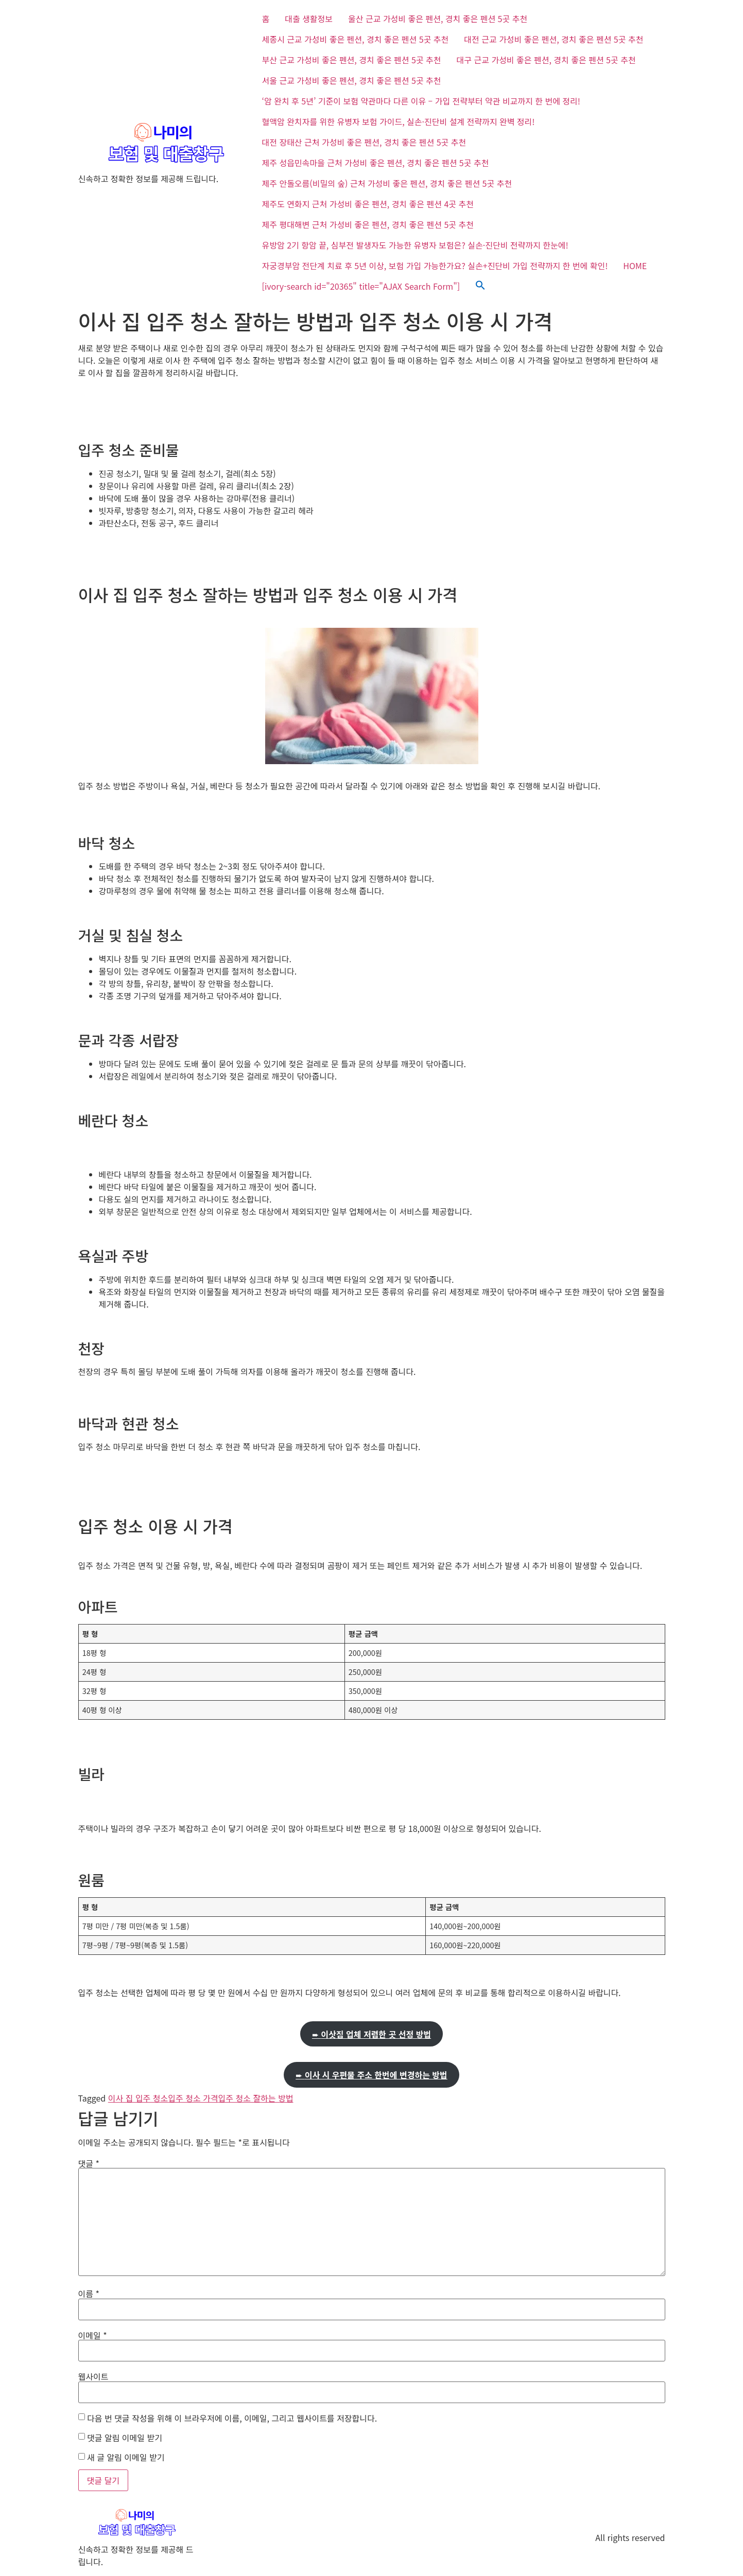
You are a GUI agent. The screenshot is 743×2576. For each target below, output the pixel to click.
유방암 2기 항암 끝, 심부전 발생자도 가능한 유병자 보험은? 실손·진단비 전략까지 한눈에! (415, 245)
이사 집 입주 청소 (138, 2098)
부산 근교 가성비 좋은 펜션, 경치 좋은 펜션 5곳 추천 (351, 60)
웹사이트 (93, 2376)
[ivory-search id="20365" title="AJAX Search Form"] (361, 286)
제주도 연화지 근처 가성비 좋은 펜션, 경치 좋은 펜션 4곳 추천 (368, 204)
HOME (635, 265)
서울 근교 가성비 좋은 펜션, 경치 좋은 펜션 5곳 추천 (351, 80)
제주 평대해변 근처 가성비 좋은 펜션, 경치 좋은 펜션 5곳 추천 (368, 224)
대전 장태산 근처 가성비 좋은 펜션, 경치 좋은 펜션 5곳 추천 (364, 142)
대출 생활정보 (309, 18)
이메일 (92, 2335)
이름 (88, 2293)
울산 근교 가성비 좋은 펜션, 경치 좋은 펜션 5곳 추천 (437, 18)
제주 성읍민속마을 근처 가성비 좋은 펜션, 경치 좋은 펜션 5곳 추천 (375, 162)
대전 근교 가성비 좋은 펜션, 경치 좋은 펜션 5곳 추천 (553, 39)
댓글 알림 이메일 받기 (124, 2437)
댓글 (88, 2163)
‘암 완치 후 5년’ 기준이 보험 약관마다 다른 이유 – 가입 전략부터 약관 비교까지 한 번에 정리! (421, 101)
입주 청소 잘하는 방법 (255, 2098)
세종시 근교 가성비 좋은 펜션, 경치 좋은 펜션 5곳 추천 (355, 39)
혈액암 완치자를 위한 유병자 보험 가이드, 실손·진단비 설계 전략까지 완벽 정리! (398, 121)
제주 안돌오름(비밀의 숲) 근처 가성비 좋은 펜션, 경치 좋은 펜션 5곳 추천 (387, 183)
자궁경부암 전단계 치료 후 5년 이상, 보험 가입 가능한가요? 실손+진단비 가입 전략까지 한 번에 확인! (435, 265)
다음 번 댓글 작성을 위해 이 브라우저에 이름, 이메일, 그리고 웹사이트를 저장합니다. (232, 2418)
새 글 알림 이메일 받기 (125, 2457)
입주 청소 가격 (193, 2098)
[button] (480, 286)
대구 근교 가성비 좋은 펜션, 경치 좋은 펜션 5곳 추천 (546, 60)
